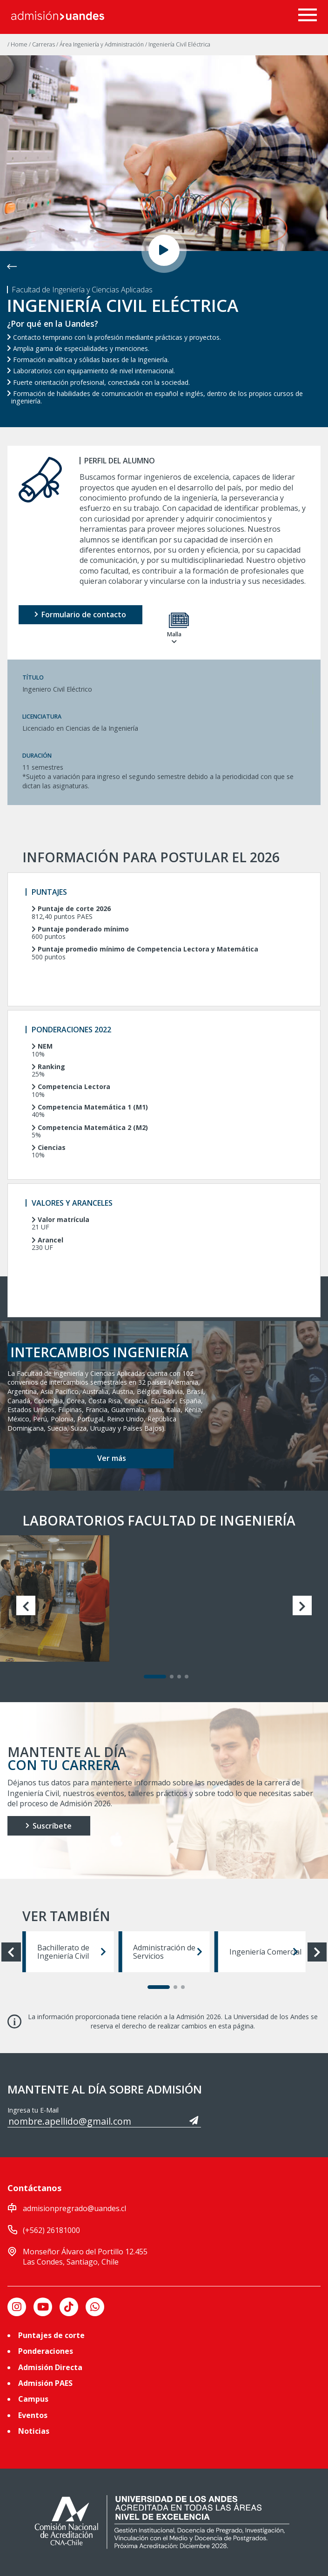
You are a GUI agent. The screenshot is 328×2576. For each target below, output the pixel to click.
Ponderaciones (45, 2351)
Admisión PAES (45, 2383)
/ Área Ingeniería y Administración (100, 44)
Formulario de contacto (80, 614)
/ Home (18, 44)
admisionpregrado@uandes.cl (74, 2208)
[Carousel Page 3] (179, 1676)
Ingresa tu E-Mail (33, 2110)
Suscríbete (49, 1826)
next (298, 1605)
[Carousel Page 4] (186, 1676)
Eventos (32, 2415)
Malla (174, 629)
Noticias (33, 2431)
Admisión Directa (50, 2367)
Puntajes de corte (51, 2335)
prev (30, 1605)
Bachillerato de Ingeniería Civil (71, 1951)
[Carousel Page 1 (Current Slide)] (155, 1676)
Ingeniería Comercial (265, 1952)
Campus (33, 2399)
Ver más (111, 1458)
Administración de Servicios (167, 1951)
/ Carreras (42, 44)
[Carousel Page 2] (172, 1676)
